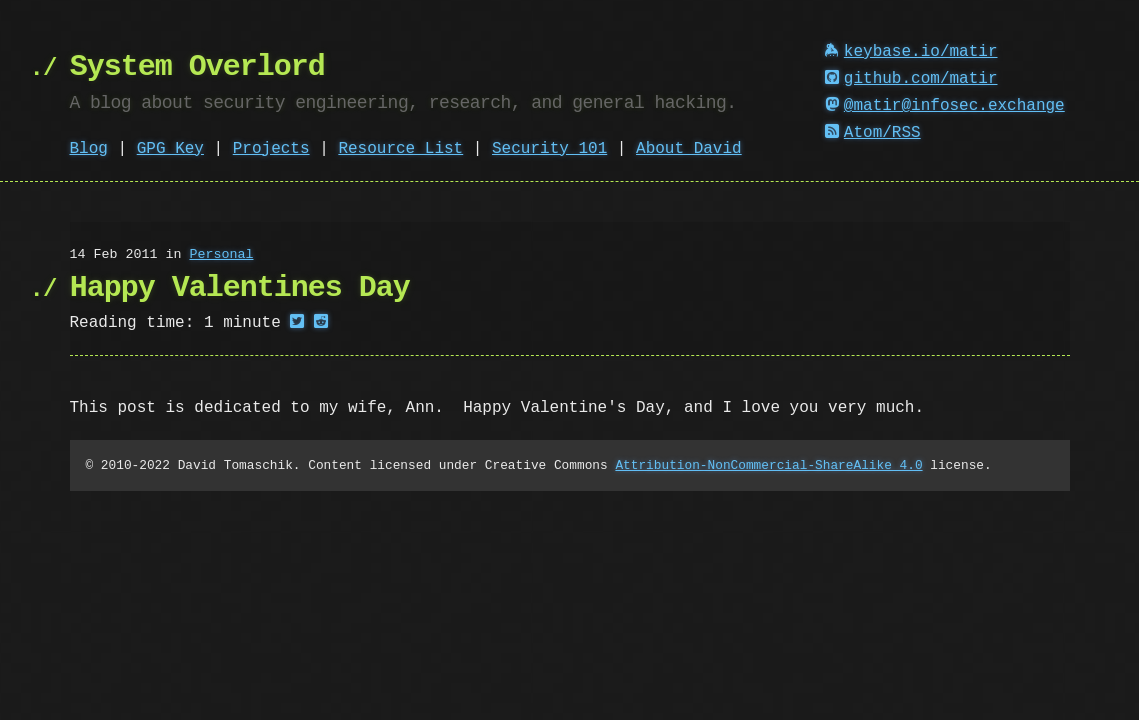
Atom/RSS (873, 133)
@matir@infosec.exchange (945, 106)
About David (689, 149)
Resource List (400, 149)
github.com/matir (911, 79)
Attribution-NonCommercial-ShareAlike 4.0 (768, 465)
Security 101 (549, 149)
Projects (271, 149)
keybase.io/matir (911, 52)
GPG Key (170, 149)
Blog (89, 149)
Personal (221, 255)
